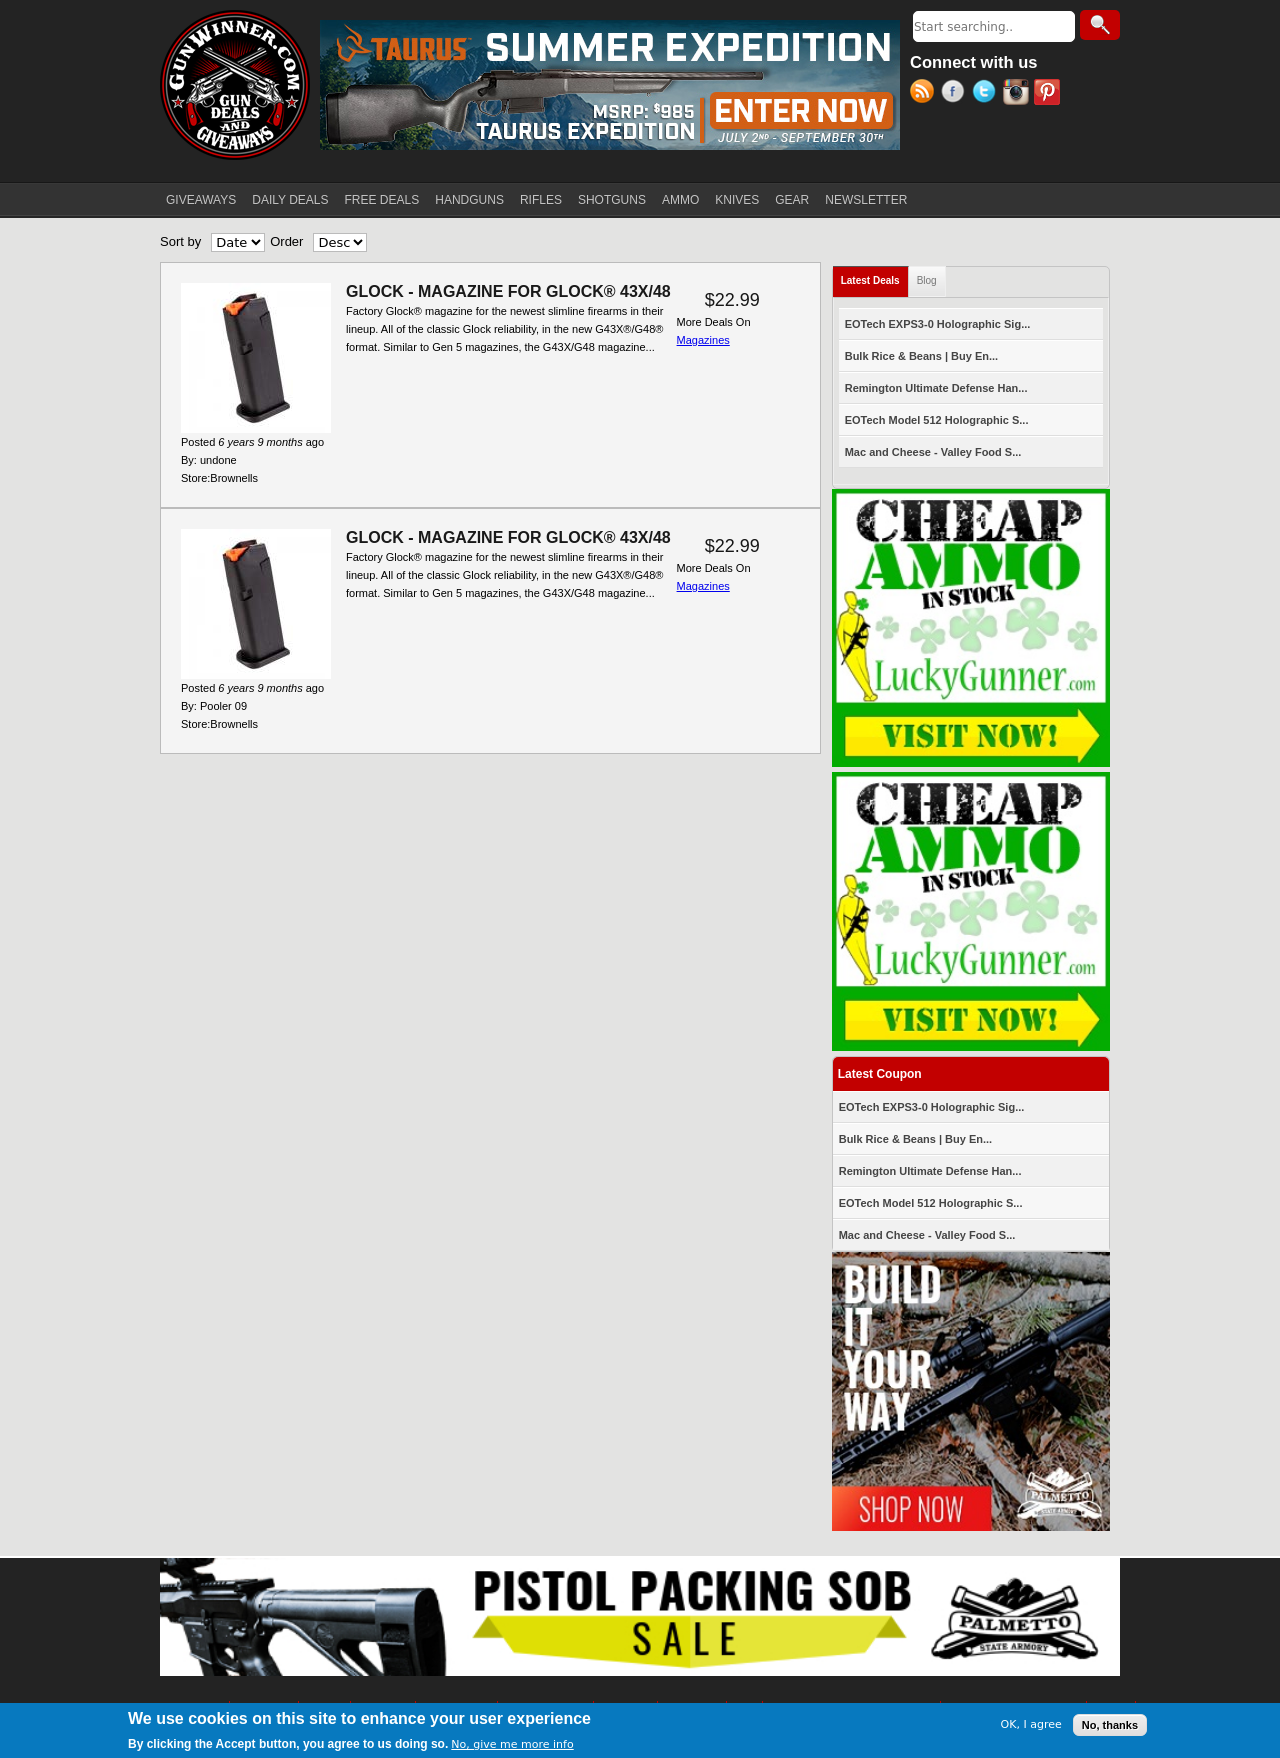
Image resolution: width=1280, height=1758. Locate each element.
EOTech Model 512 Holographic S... (937, 420)
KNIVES (737, 200)
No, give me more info (512, 1745)
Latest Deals (875, 276)
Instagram (1018, 94)
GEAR (792, 200)
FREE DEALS (382, 200)
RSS (925, 94)
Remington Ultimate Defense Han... (936, 388)
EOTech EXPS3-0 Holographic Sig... (938, 324)
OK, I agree (1031, 1725)
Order (286, 241)
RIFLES (541, 200)
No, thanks (1110, 1725)
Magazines (703, 340)
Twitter (987, 94)
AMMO (680, 200)
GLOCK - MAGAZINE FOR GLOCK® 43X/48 (508, 291)
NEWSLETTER (866, 200)
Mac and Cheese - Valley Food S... (933, 452)
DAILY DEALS (290, 200)
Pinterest (1049, 94)
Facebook (956, 94)
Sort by (180, 241)
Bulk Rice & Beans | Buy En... (921, 356)
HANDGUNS (469, 200)
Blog (927, 280)
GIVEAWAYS (201, 200)
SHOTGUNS (612, 200)
